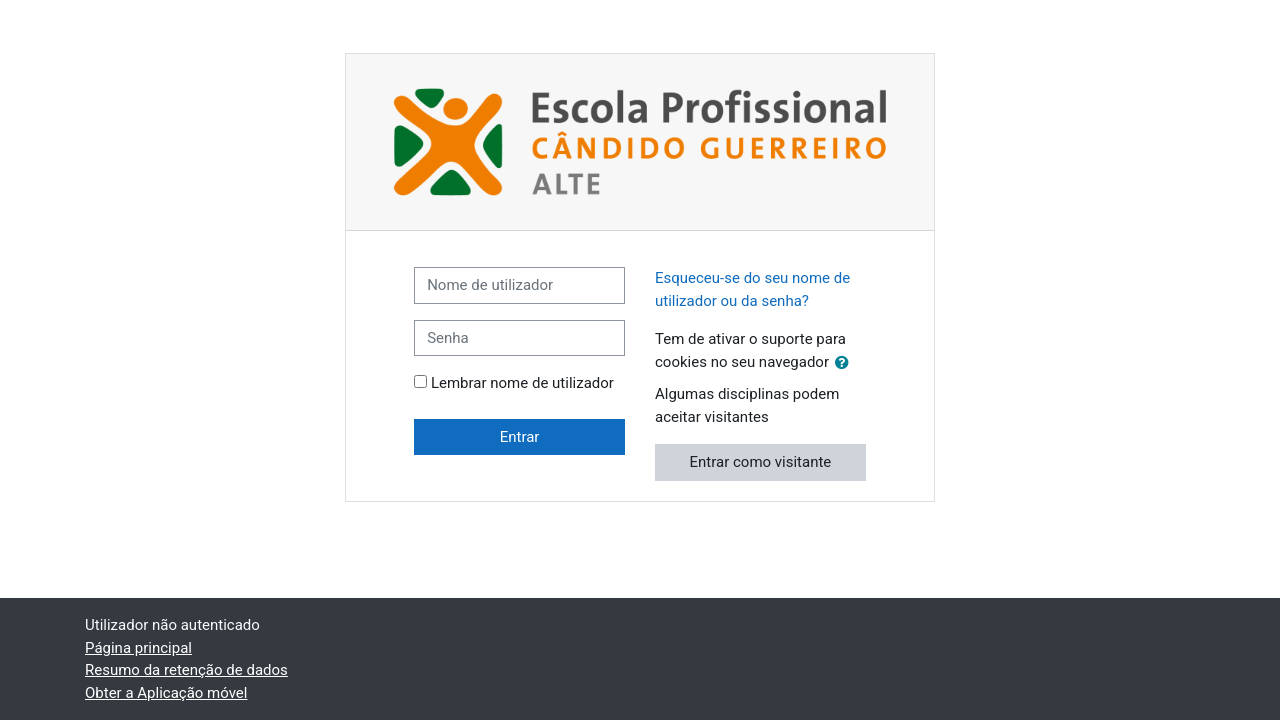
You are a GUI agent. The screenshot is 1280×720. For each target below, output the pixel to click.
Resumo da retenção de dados (186, 670)
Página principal (138, 648)
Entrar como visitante (761, 462)
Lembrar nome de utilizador (522, 383)
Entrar (520, 437)
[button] (846, 363)
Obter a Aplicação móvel (166, 693)
